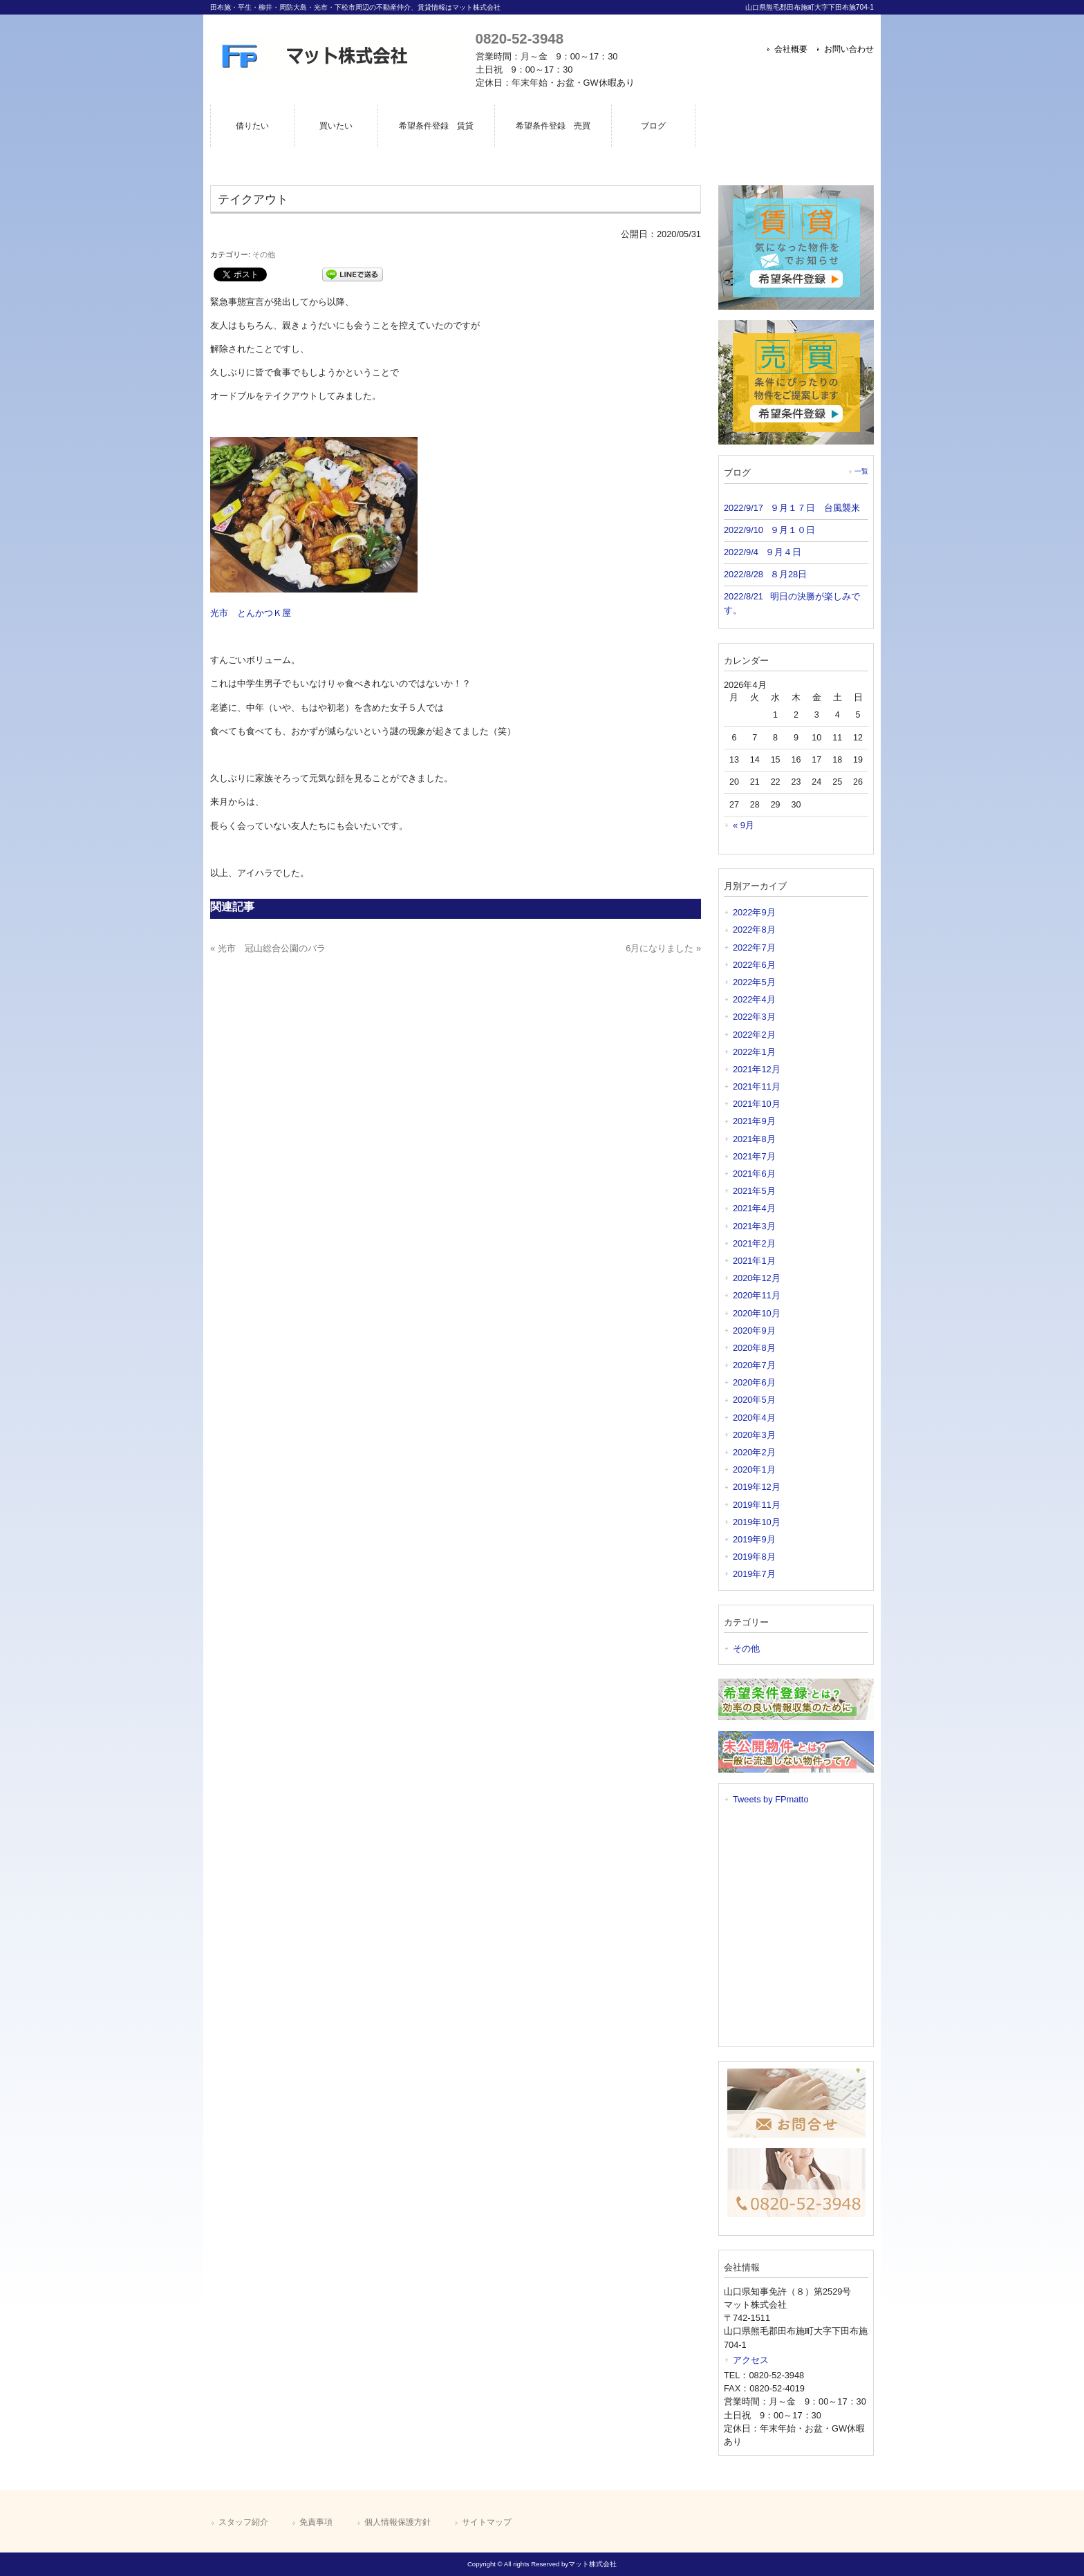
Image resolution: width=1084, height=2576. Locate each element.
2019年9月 (754, 1539)
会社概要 (790, 49)
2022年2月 (754, 1034)
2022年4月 (754, 999)
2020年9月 (754, 1330)
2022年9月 (754, 912)
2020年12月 (757, 1278)
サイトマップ (487, 2522)
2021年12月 (757, 1069)
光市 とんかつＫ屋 (250, 613)
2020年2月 (754, 1452)
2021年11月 (757, 1086)
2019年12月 (757, 1487)
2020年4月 (754, 1417)
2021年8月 (754, 1139)
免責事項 (316, 2522)
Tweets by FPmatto (771, 1799)
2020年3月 (754, 1435)
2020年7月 (754, 1365)
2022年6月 (754, 965)
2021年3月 (754, 1226)
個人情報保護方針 (397, 2522)
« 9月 (743, 825)
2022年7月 (754, 947)
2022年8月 (754, 929)
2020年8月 (754, 1348)
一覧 (861, 471)
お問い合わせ (849, 49)
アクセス (751, 2360)
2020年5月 (754, 1399)
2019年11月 (757, 1505)
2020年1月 (754, 1469)
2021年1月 (754, 1261)
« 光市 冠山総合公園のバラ (268, 948)
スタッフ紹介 (243, 2522)
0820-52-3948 (519, 38)
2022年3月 (754, 1016)
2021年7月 (754, 1156)
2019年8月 (754, 1556)
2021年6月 (754, 1173)
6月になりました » (663, 948)
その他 (263, 254)
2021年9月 (754, 1121)
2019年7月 (754, 1574)
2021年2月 (754, 1243)
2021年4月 (754, 1208)
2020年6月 (754, 1382)
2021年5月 (754, 1191)
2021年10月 (757, 1104)
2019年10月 (757, 1522)
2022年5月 (754, 982)
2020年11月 (757, 1295)
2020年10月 (757, 1313)
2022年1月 (754, 1052)
